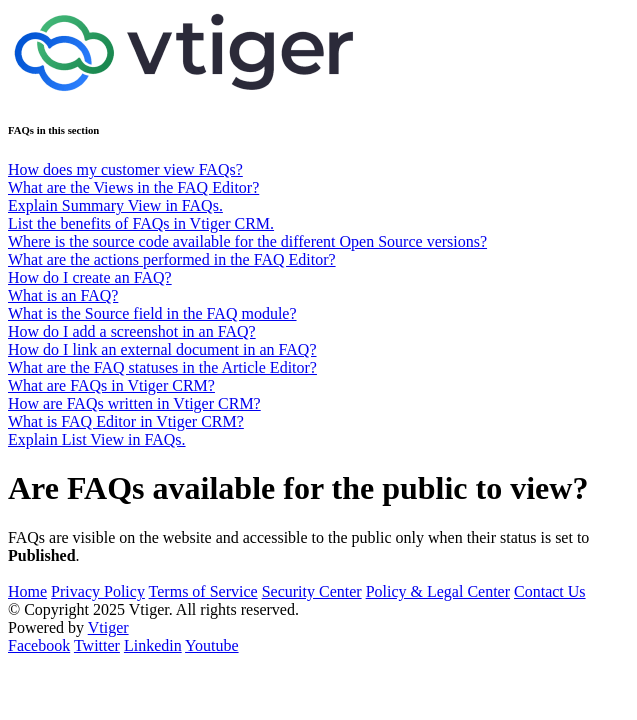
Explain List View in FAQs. (97, 439)
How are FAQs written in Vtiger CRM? (134, 403)
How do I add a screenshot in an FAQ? (132, 331)
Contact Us (550, 591)
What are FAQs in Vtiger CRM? (111, 385)
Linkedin (153, 645)
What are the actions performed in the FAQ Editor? (172, 259)
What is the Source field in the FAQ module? (152, 313)
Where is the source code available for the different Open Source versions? (247, 241)
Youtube (212, 645)
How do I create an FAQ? (90, 277)
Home (27, 591)
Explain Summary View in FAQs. (115, 205)
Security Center (312, 591)
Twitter (97, 645)
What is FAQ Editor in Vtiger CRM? (126, 421)
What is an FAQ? (63, 295)
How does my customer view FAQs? (125, 169)
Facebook (39, 645)
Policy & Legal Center (438, 591)
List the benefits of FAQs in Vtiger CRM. (141, 223)
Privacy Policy (98, 591)
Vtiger (108, 627)
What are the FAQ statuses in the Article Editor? (162, 367)
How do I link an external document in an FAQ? (162, 349)
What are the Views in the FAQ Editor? (133, 187)
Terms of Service (203, 591)
